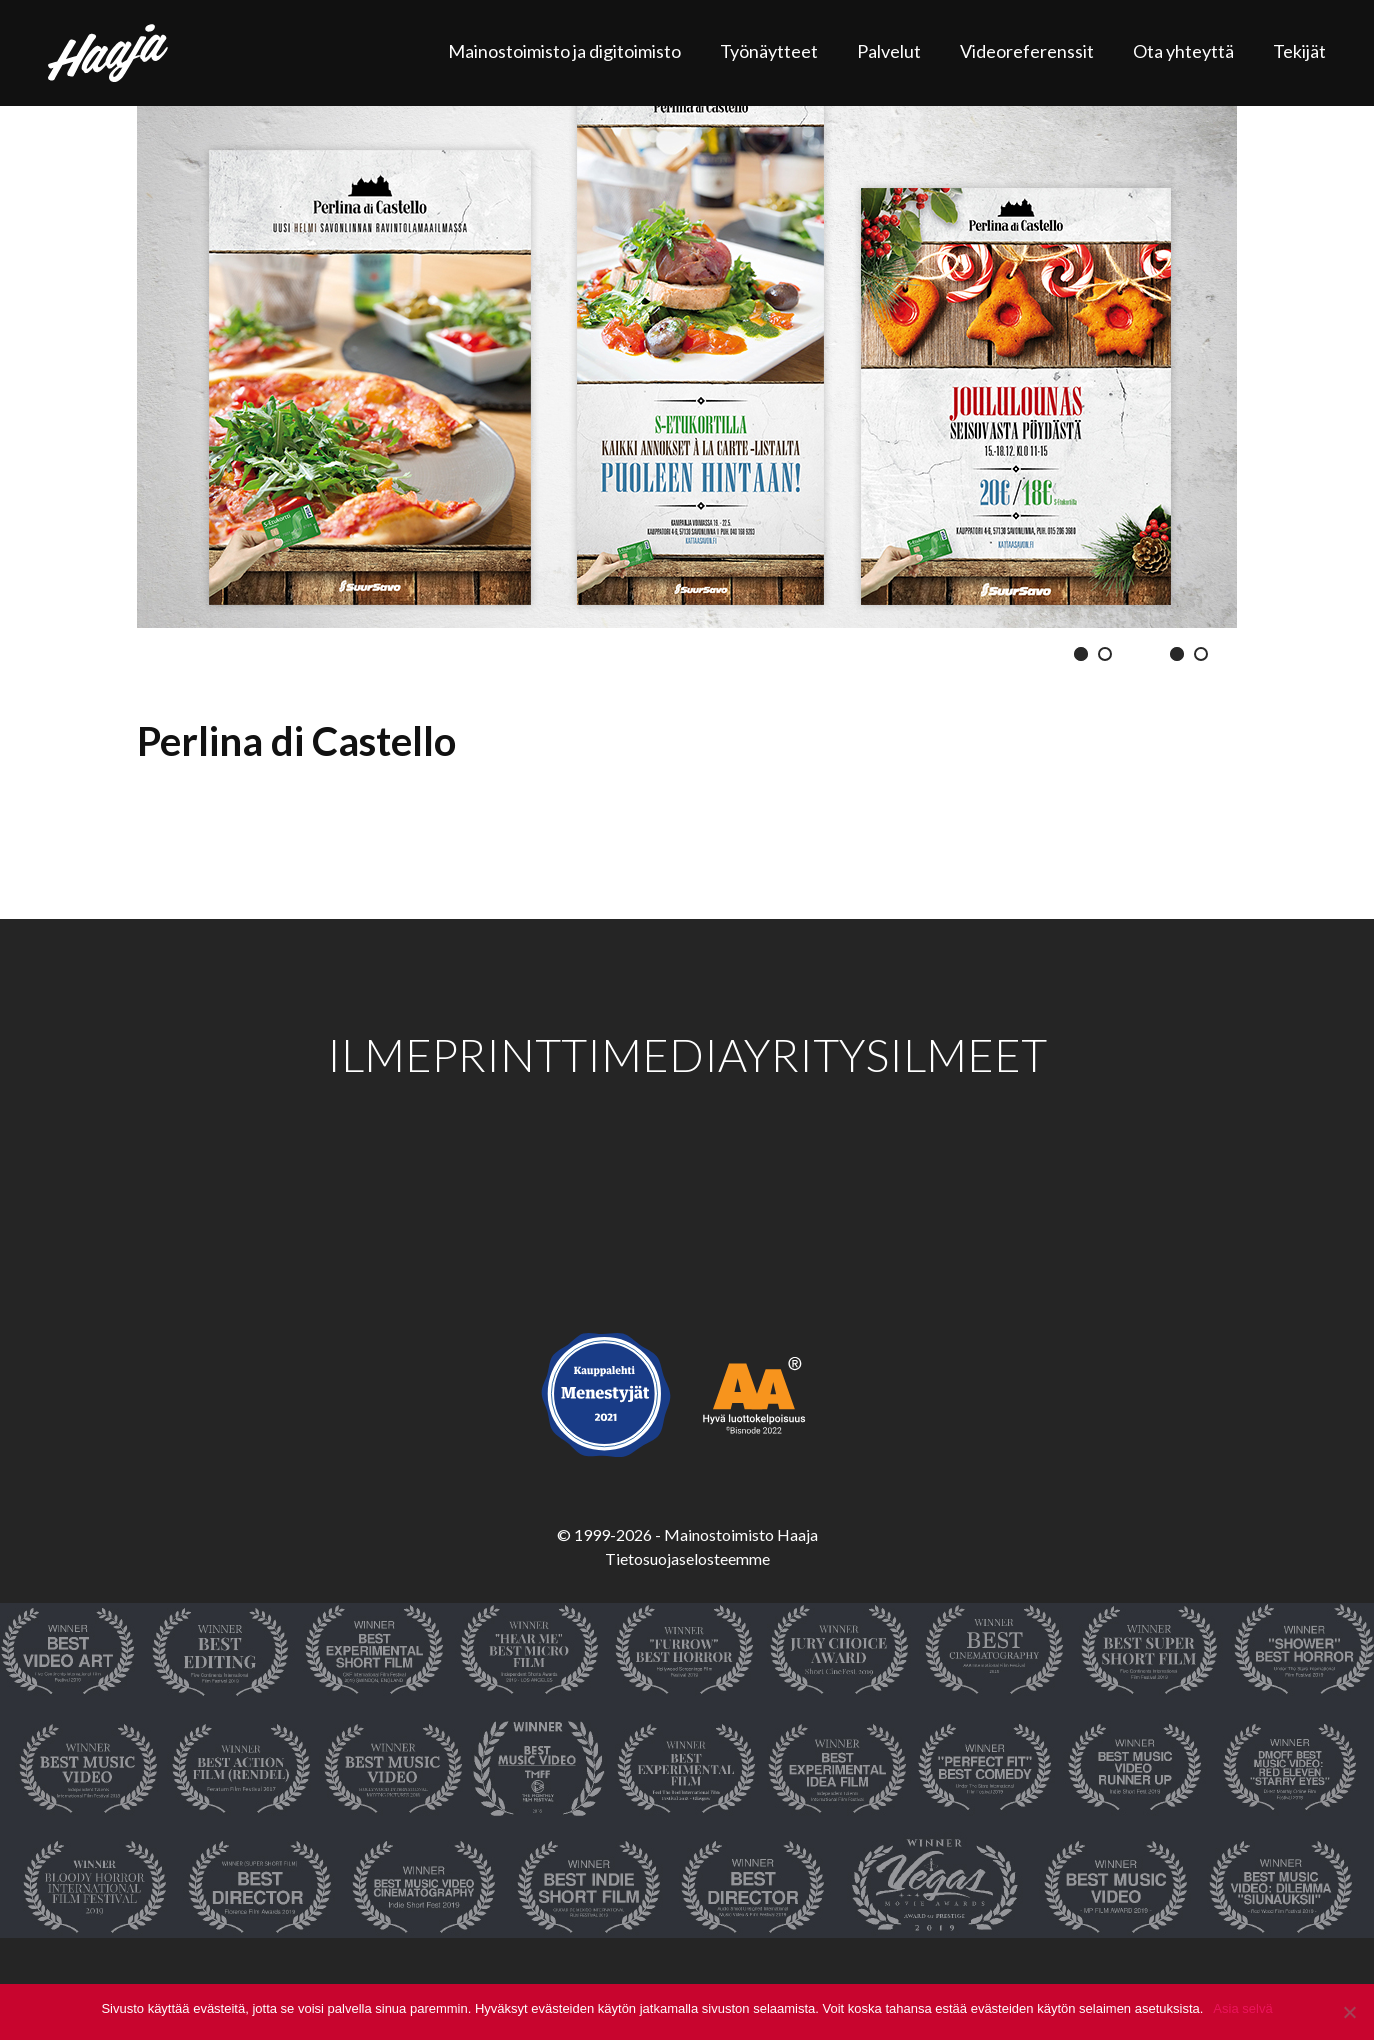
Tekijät (1299, 51)
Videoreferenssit (1027, 51)
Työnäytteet (769, 51)
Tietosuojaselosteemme (687, 1558)
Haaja (108, 53)
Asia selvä (1242, 2008)
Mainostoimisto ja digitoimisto (564, 51)
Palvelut (889, 51)
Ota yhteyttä (1183, 51)
